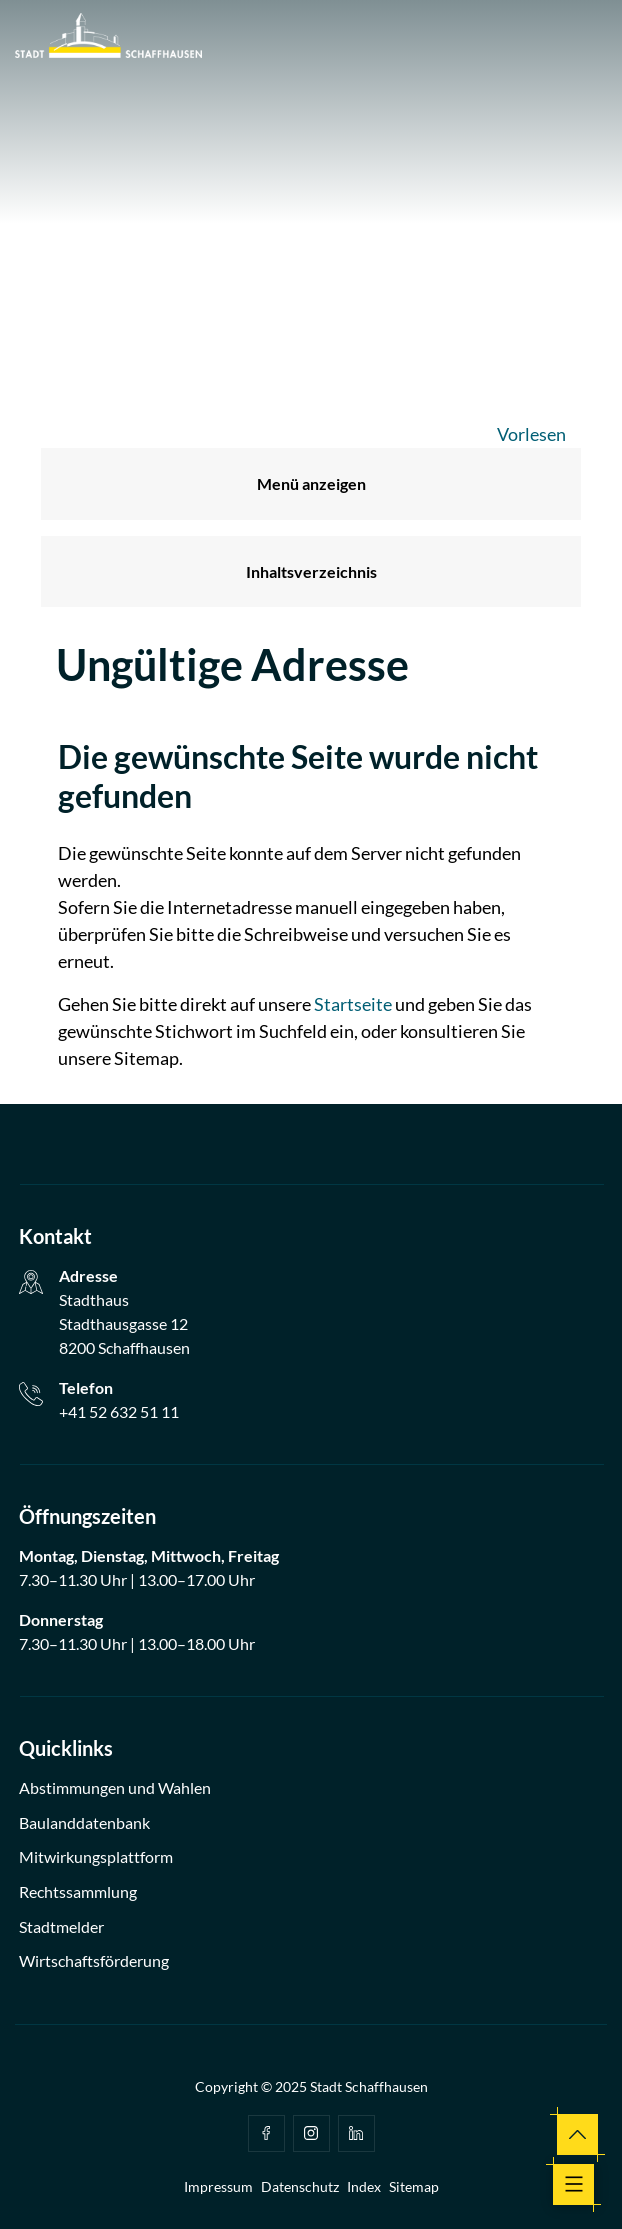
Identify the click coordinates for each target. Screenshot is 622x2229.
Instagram (311, 2133)
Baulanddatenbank (84, 1822)
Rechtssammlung (78, 1891)
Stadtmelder (61, 1926)
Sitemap (414, 2186)
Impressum (218, 2186)
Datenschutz (300, 2186)
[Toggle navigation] (573, 2184)
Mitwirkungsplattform (96, 1856)
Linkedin (356, 2133)
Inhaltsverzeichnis (311, 571)
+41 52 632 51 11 (119, 1411)
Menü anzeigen (311, 483)
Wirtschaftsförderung (94, 1960)
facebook (266, 2133)
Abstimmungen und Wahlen (115, 1787)
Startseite (353, 1004)
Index (364, 2186)
